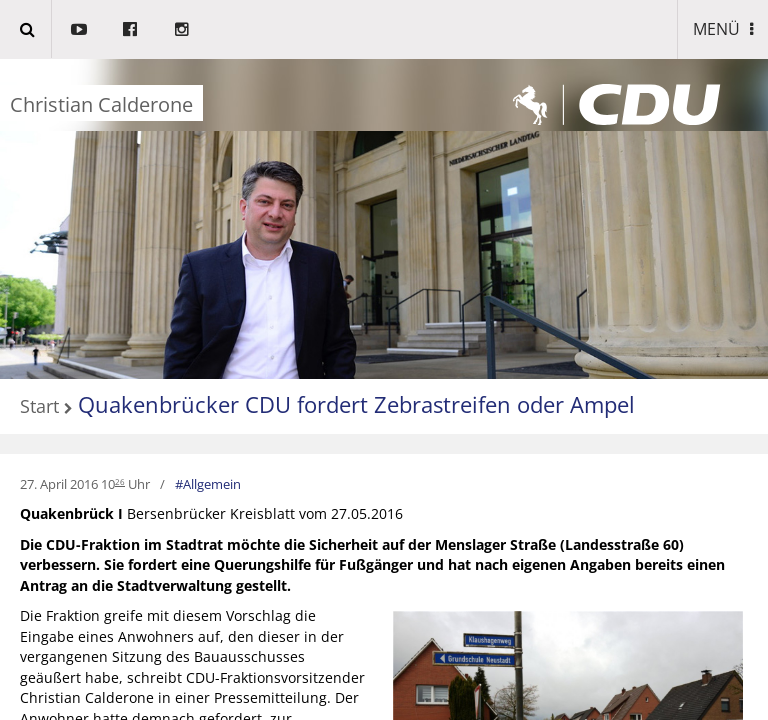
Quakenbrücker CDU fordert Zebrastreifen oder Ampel (356, 404)
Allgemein (212, 484)
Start (39, 407)
